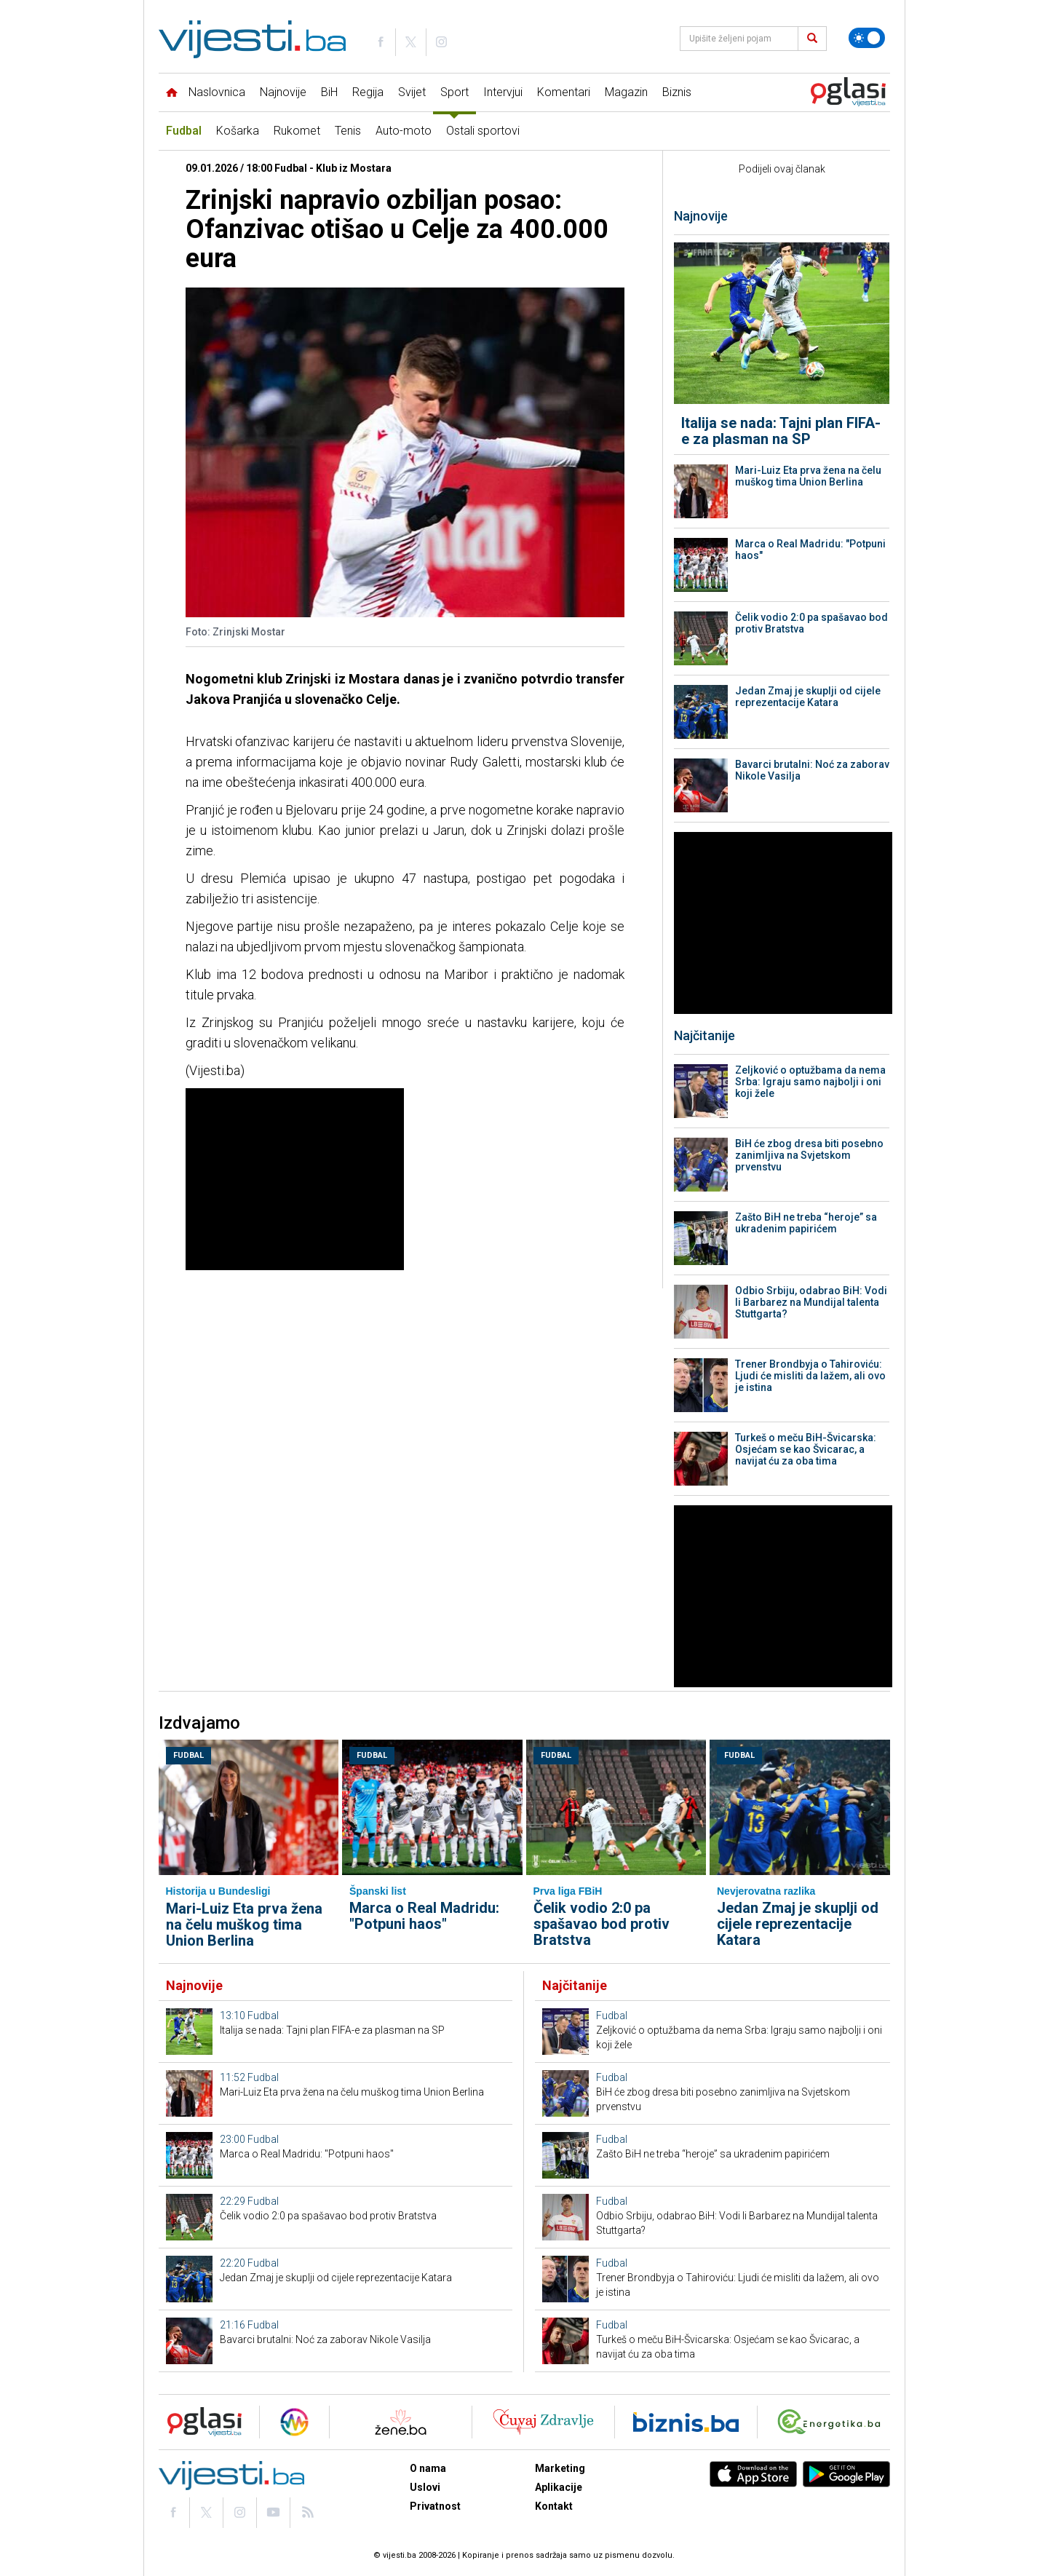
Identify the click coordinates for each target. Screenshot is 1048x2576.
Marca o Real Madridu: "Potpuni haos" (810, 549)
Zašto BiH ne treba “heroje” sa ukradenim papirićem (806, 1223)
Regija (368, 92)
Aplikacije (558, 2487)
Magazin (626, 92)
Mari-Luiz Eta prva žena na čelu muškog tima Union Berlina (808, 476)
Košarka (237, 131)
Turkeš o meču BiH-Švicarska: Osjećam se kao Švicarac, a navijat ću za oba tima (805, 1449)
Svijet (412, 92)
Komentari (563, 92)
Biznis (676, 92)
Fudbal (184, 131)
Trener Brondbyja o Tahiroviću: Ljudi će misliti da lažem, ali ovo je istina (810, 1375)
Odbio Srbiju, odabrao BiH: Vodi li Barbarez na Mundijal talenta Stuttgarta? (811, 1302)
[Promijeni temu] (867, 38)
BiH (329, 92)
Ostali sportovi (483, 131)
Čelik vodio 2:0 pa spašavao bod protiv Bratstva (811, 623)
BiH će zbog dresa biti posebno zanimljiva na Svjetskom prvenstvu (809, 1155)
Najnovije (283, 92)
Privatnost (435, 2506)
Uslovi (425, 2487)
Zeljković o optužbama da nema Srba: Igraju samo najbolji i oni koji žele (810, 1081)
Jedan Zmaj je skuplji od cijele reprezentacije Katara (808, 696)
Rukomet (297, 131)
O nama (428, 2468)
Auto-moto (404, 131)
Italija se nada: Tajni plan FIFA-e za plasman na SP (781, 431)
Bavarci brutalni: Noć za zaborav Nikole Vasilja (812, 770)
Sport (454, 92)
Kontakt (554, 2506)
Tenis (348, 131)
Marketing (560, 2468)
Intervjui (503, 92)
